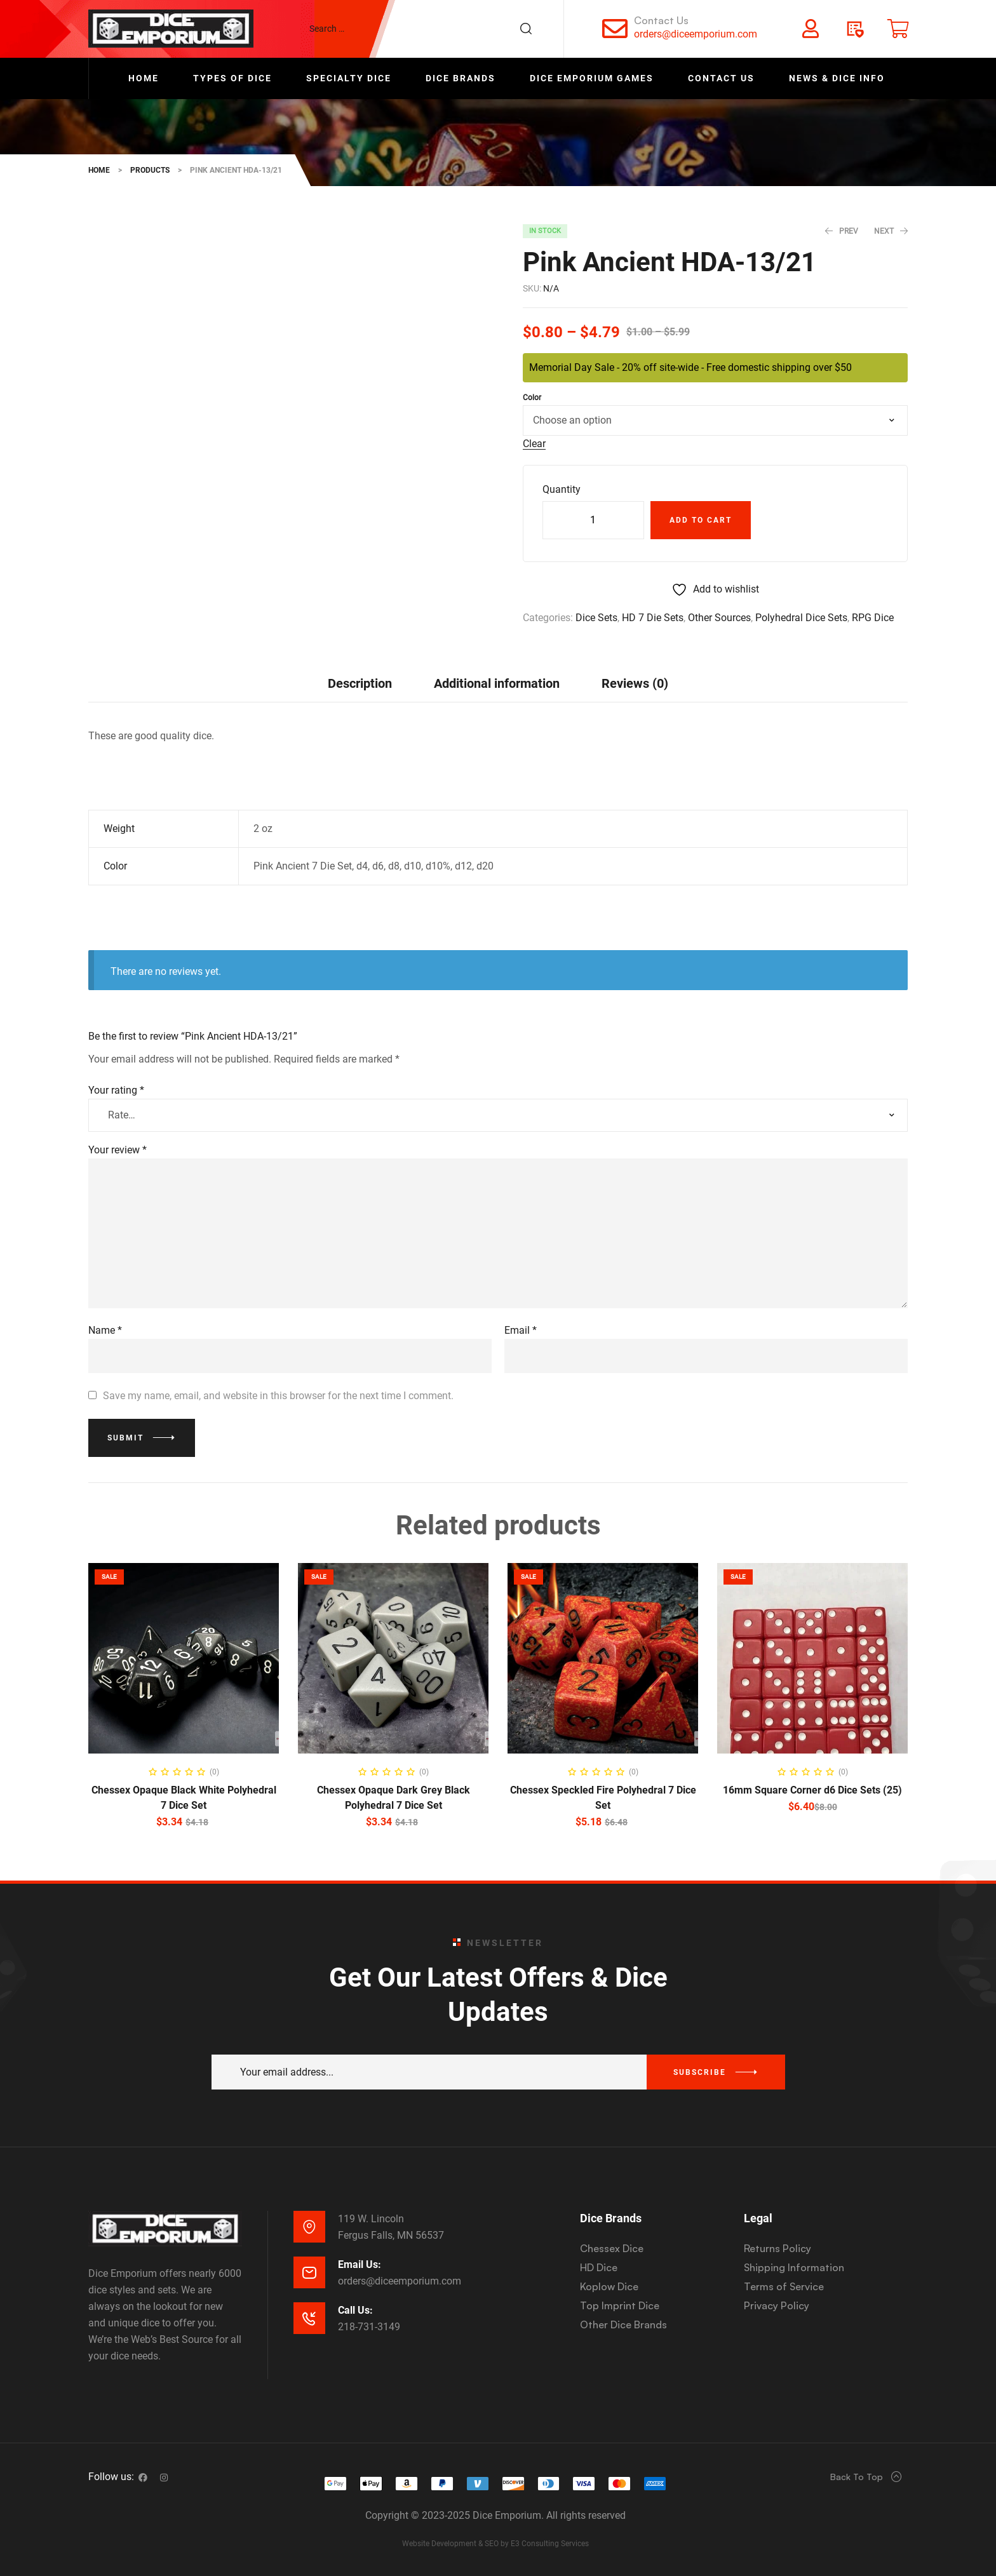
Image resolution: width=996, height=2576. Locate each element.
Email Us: (359, 2264)
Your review (117, 1150)
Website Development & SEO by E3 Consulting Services (495, 2543)
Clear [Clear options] (534, 444)
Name (105, 1330)
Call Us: (355, 2310)
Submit (125, 1437)
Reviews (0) (635, 683)
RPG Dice (873, 618)
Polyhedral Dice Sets (801, 618)
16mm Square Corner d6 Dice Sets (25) (812, 1790)
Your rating (116, 1090)
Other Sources (719, 618)
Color (532, 397)
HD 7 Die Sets (652, 618)
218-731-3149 (369, 2327)
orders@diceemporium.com (695, 34)
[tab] (360, 683)
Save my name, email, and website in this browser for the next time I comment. (278, 1396)
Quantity (561, 489)
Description (360, 683)
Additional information (497, 683)
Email (520, 1330)
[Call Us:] (309, 2318)
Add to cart (701, 520)
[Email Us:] (309, 2272)
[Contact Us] (615, 28)
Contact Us (661, 20)
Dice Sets (596, 618)
